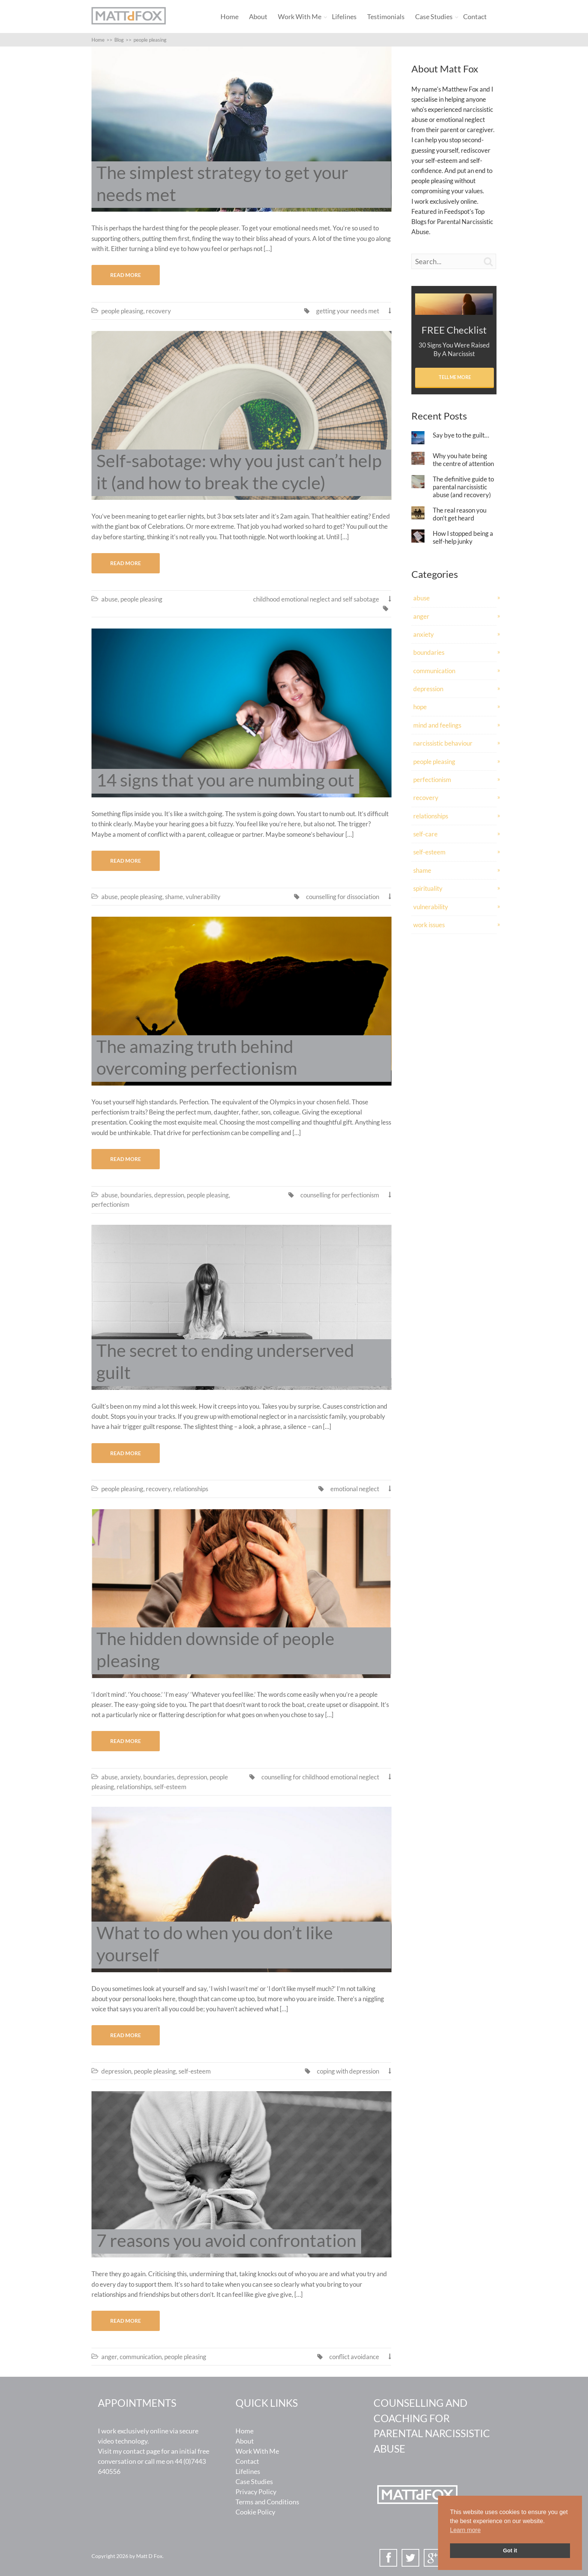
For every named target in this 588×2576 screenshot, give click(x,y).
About (258, 16)
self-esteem (170, 1787)
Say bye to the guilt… (461, 435)
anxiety (130, 1777)
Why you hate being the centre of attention (463, 460)
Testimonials (386, 16)
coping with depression (348, 2071)
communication (141, 2357)
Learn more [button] (465, 2530)
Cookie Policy (255, 2512)
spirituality (427, 888)
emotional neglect (354, 1489)
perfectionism (110, 1204)
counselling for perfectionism (339, 1195)
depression (169, 1195)
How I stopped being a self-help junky (463, 537)
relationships (190, 1489)
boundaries (136, 1195)
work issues (429, 925)
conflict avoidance (354, 2357)
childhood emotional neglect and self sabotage (316, 599)
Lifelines (344, 16)
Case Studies (434, 16)
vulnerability (203, 897)
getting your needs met (347, 311)
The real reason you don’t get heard (459, 514)
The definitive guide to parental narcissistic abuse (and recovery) (463, 487)
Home (229, 16)
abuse (109, 599)
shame (174, 897)
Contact (475, 16)
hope (420, 707)
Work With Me (299, 16)
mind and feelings (437, 725)
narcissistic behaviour (442, 743)
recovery (158, 311)
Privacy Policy (256, 2491)
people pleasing (122, 311)
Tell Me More (454, 377)
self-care (425, 834)
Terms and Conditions (267, 2502)
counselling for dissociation (342, 897)
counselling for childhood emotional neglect (320, 1777)
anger (109, 2357)
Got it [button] (510, 2550)
